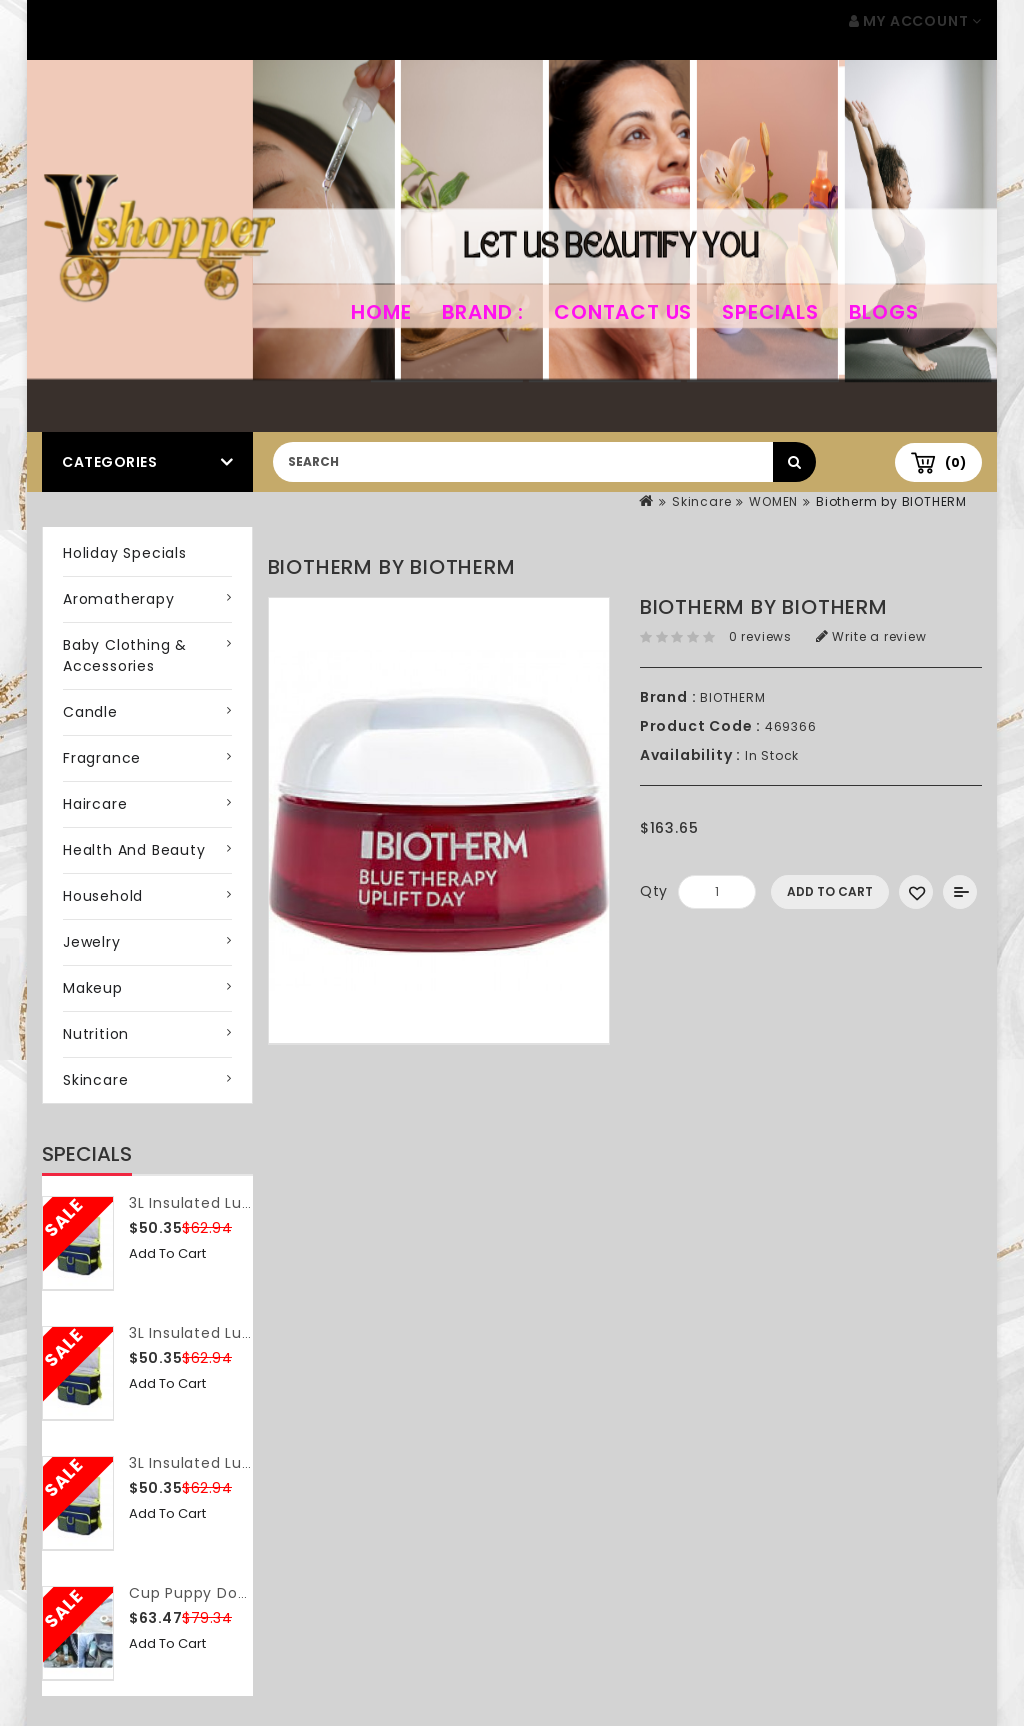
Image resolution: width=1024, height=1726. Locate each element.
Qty (654, 891)
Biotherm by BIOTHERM (891, 501)
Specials (770, 312)
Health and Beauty (134, 850)
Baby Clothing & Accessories (125, 655)
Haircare (95, 804)
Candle (90, 712)
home (381, 312)
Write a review (871, 636)
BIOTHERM (732, 697)
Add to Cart (167, 1253)
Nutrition (96, 1034)
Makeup (93, 988)
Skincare (701, 501)
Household (103, 896)
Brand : (483, 312)
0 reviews (760, 636)
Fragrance (102, 758)
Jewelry (92, 942)
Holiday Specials (125, 553)
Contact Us (623, 312)
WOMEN (773, 501)
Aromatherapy (119, 599)
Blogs (884, 312)
